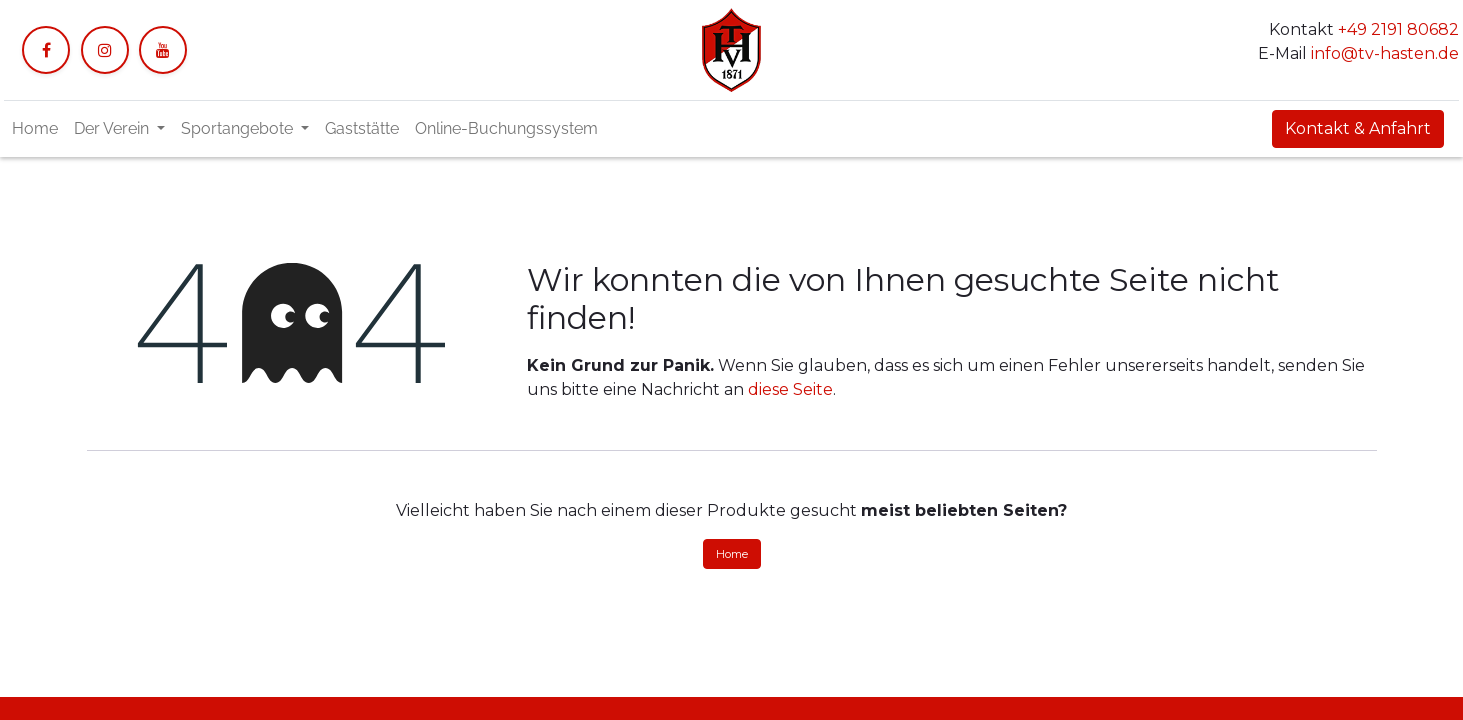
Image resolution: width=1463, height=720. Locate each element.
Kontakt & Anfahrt (1358, 128)
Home (732, 554)
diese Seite (790, 389)
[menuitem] (35, 129)
